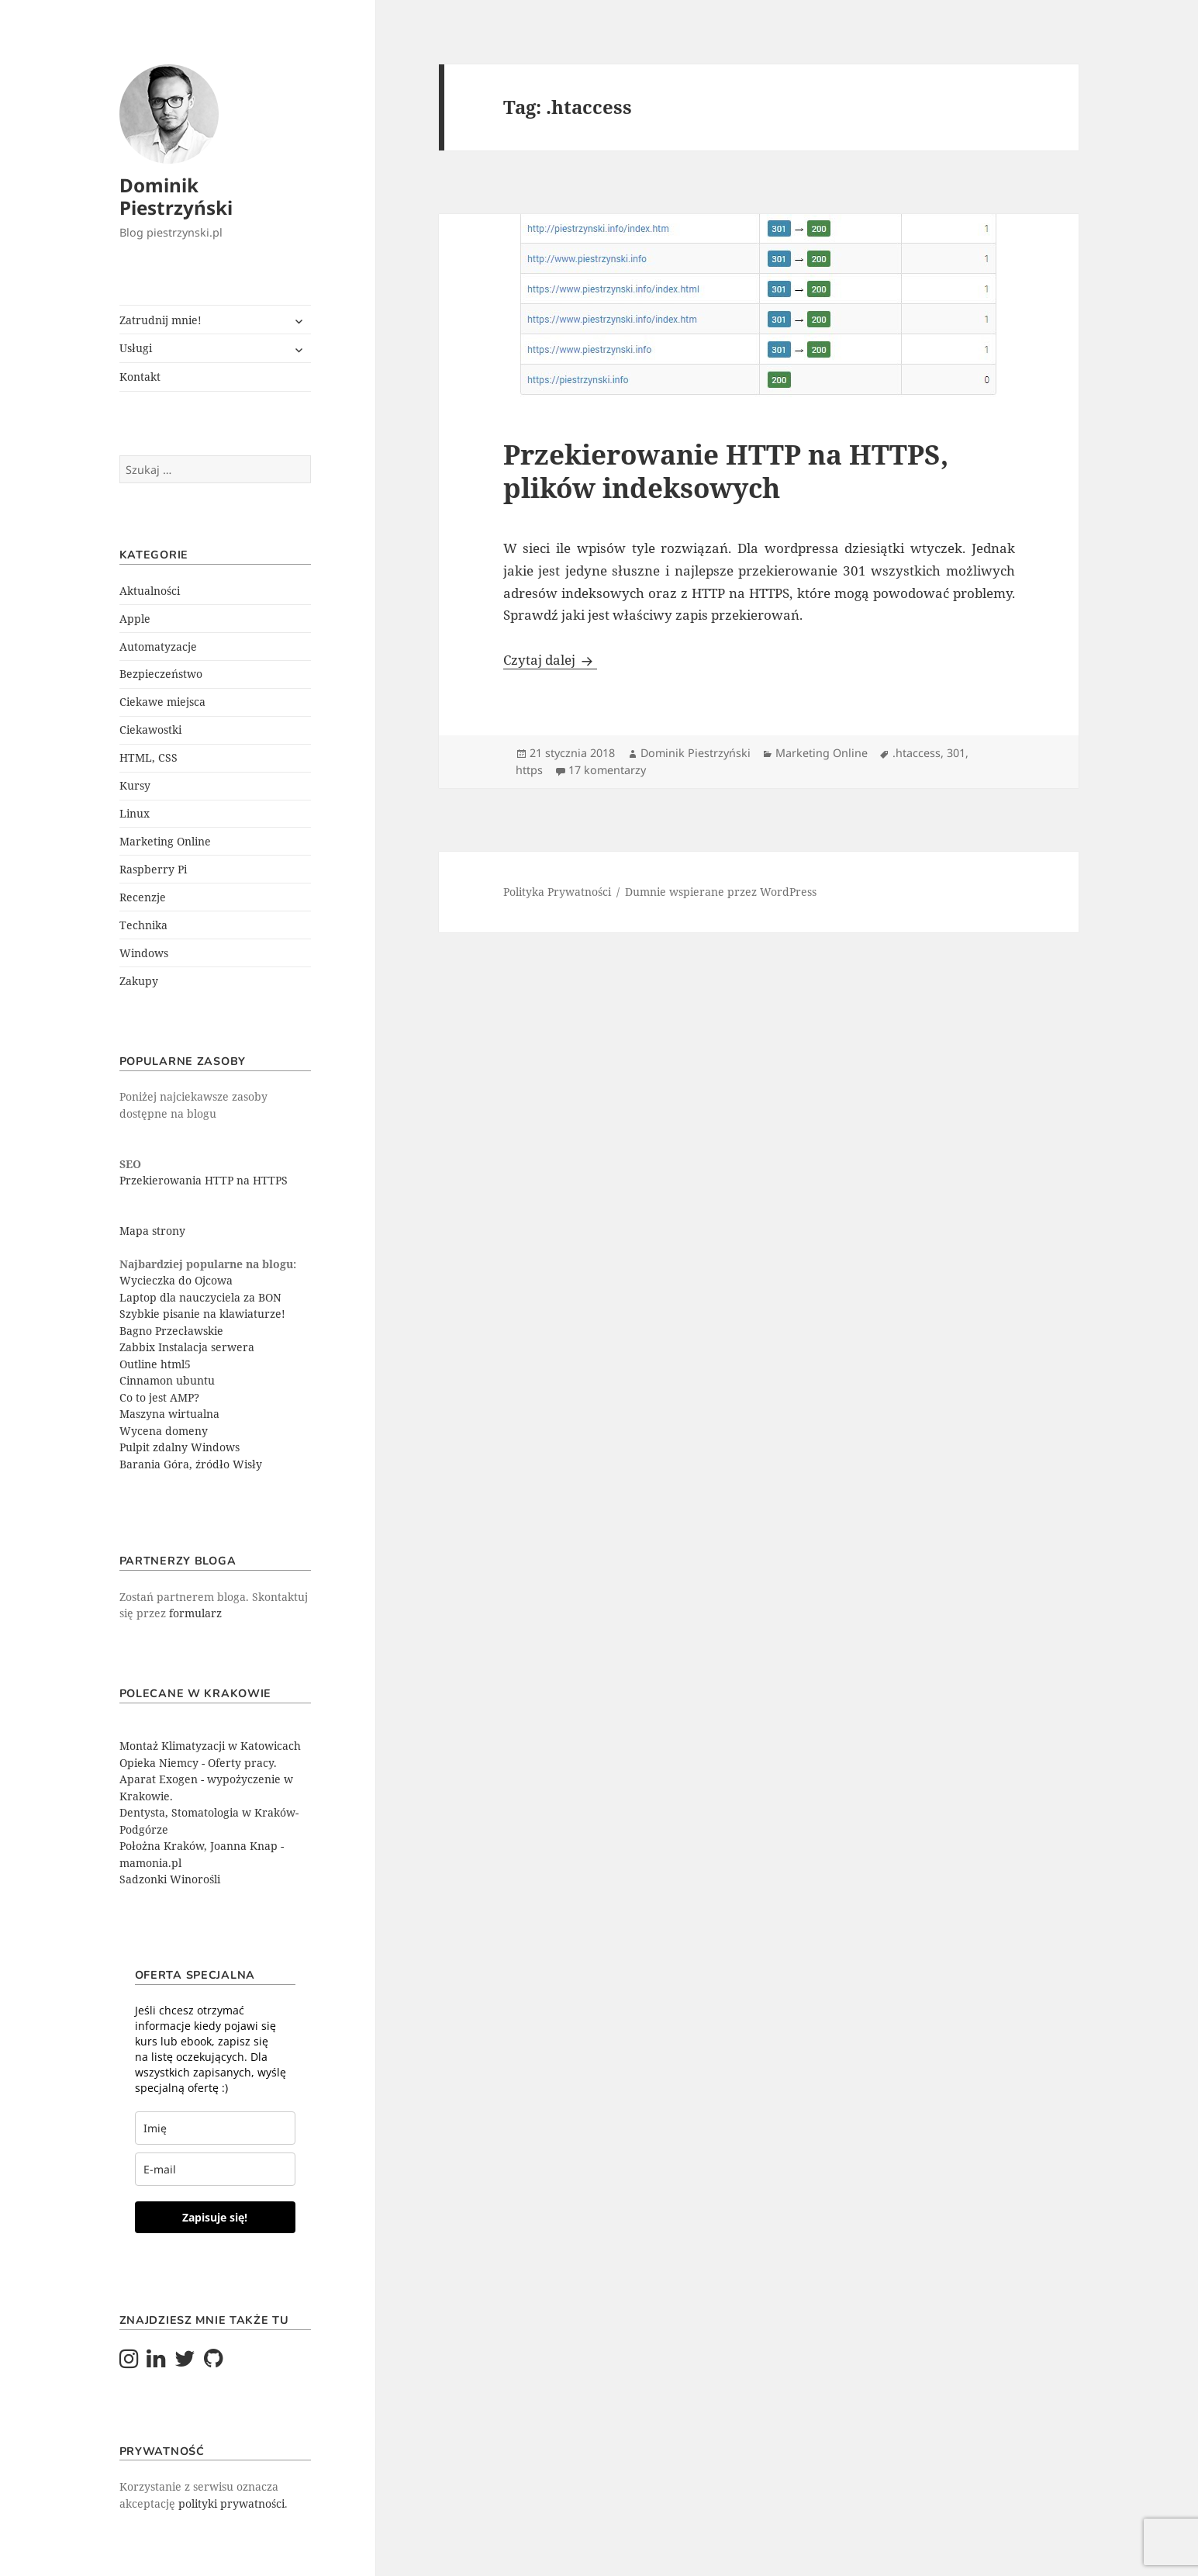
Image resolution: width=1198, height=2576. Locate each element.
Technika (143, 925)
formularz (195, 1613)
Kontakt (140, 376)
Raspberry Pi (153, 869)
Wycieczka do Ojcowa (176, 1280)
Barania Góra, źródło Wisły (190, 1464)
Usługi (135, 348)
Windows (143, 953)
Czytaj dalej (550, 660)
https (529, 769)
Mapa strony (152, 1230)
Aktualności (149, 590)
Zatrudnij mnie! (160, 320)
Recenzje (142, 897)
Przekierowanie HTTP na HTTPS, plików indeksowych (725, 471)
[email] (215, 2169)
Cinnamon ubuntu (167, 1380)
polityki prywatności (231, 2503)
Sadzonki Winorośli (169, 1879)
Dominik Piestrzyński (176, 196)
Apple (134, 618)
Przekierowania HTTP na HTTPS (203, 1180)
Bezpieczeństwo (160, 673)
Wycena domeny (163, 1430)
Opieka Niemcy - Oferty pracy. (198, 1762)
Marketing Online (165, 841)
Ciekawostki (150, 729)
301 (956, 752)
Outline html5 (155, 1364)
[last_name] (215, 2128)
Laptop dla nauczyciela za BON (200, 1297)
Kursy (134, 785)
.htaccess (916, 752)
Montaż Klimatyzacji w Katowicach (210, 1745)
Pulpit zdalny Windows (179, 1447)
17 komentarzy (607, 769)
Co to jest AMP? (159, 1397)
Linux (134, 813)
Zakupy (138, 980)
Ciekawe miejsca (162, 701)
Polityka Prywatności (557, 891)
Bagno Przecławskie (171, 1330)
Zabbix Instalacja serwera (186, 1347)
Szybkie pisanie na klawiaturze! (202, 1313)
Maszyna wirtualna (169, 1413)
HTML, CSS (148, 757)
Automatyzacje (158, 646)
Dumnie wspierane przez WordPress (721, 891)
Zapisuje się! (214, 2217)
